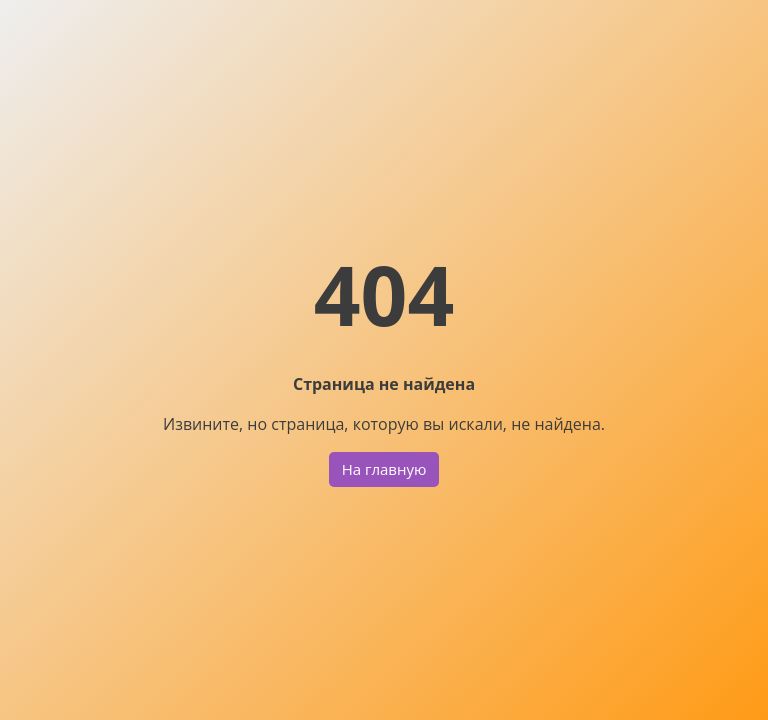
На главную (384, 469)
